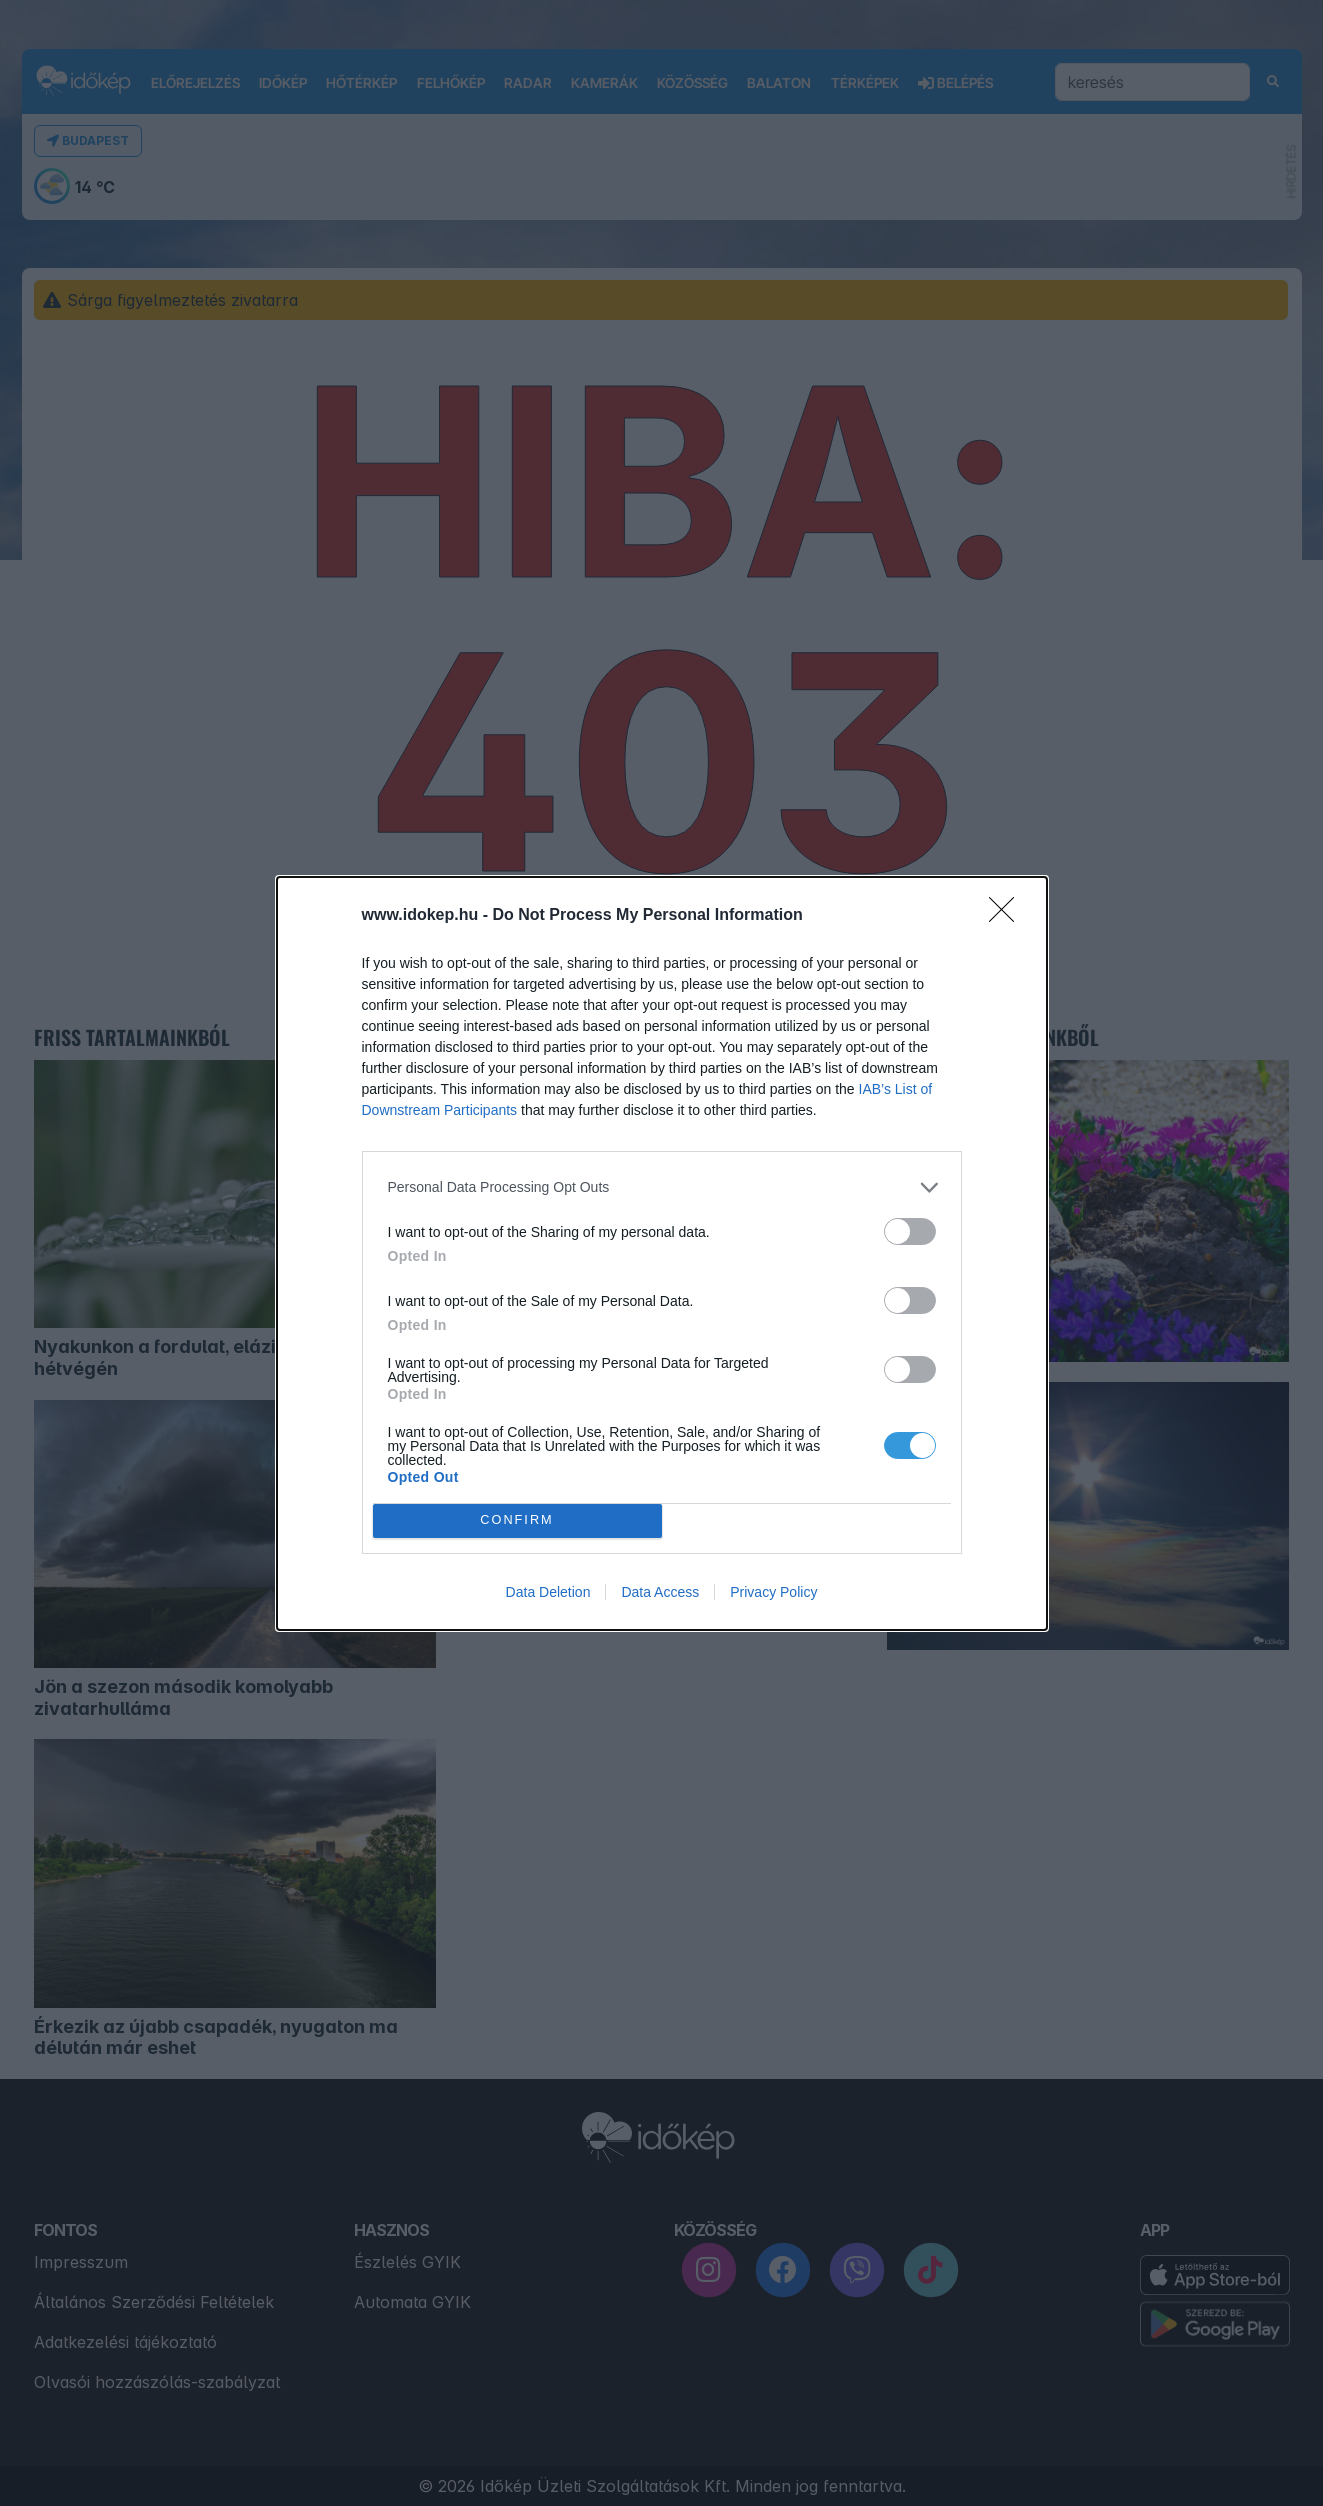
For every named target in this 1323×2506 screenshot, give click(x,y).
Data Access (660, 1592)
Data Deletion (548, 1592)
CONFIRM (517, 1520)
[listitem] (662, 1187)
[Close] (1008, 916)
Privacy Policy (773, 1592)
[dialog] (662, 1253)
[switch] (910, 1231)
